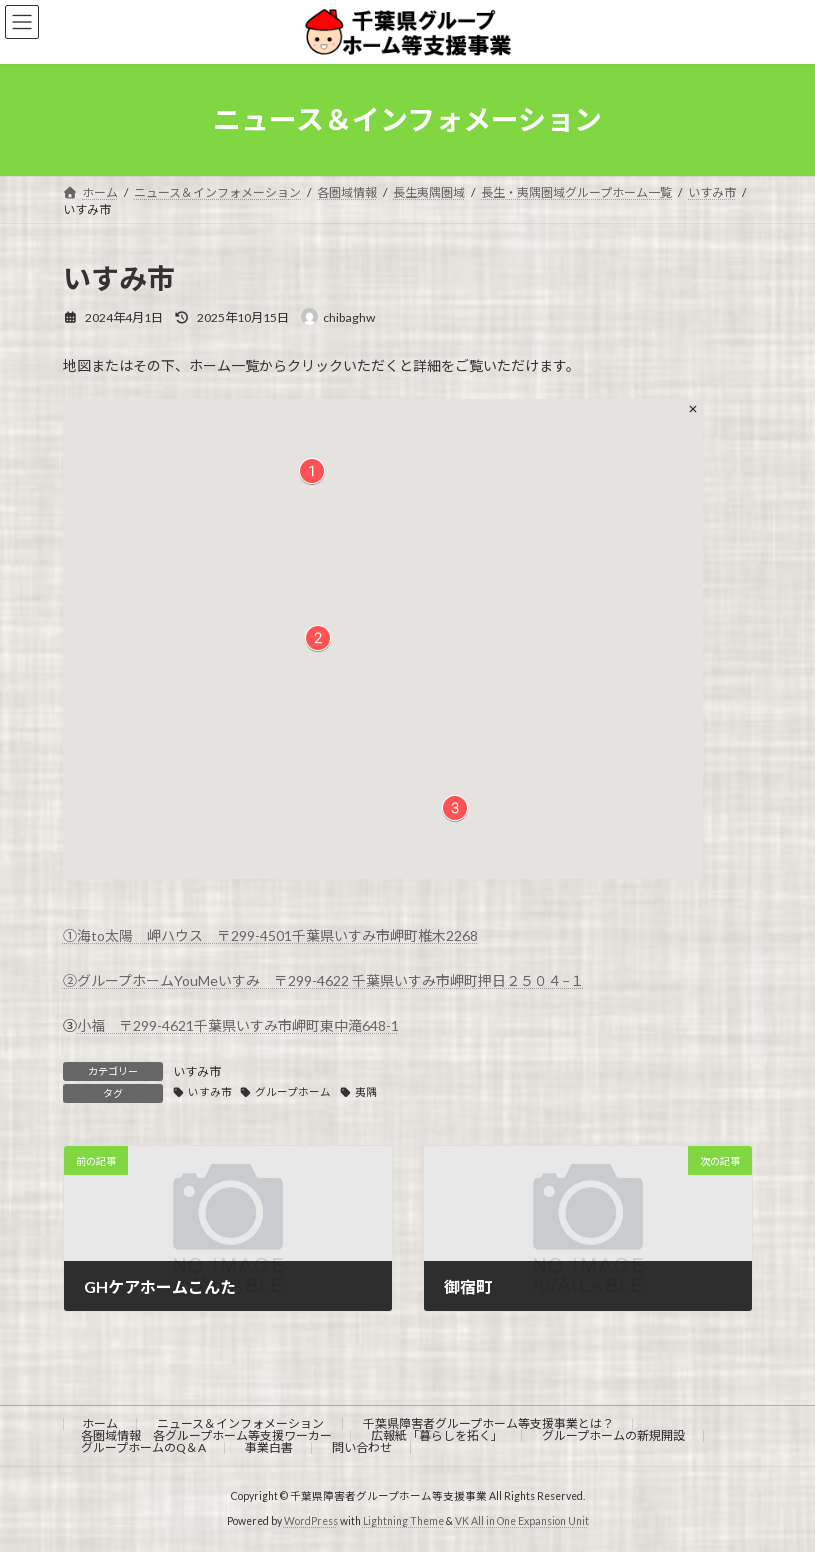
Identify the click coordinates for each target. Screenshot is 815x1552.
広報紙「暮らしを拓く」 (437, 1435)
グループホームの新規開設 (613, 1435)
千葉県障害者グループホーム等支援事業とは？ (488, 1423)
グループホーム (293, 1092)
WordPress (311, 1521)
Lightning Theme (403, 1521)
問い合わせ (362, 1447)
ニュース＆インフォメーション (240, 1423)
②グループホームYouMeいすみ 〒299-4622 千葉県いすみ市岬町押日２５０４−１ (323, 980)
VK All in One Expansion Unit (522, 1521)
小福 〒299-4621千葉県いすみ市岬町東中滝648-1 (238, 1025)
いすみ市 (197, 1071)
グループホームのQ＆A (143, 1447)
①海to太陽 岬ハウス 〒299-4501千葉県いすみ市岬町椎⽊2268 (270, 935)
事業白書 (269, 1447)
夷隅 (366, 1092)
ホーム (100, 1423)
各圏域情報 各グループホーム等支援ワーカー (206, 1435)
